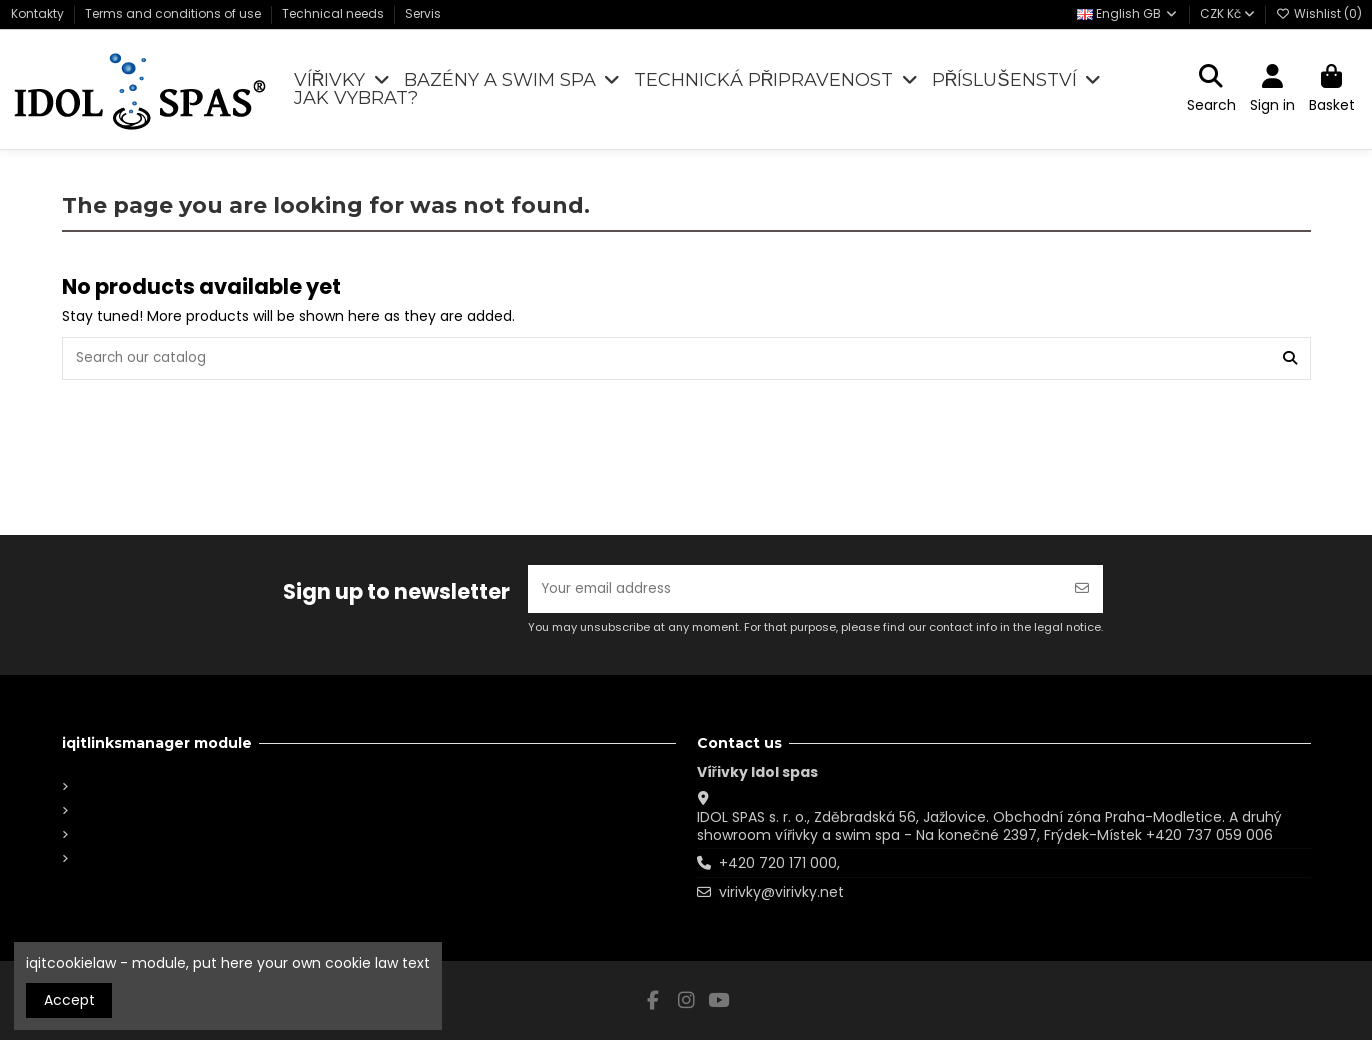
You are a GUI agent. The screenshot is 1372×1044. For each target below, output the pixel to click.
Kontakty (39, 13)
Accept (69, 1000)
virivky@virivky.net (781, 896)
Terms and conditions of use (174, 13)
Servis (423, 13)
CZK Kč (1227, 13)
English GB (1128, 13)
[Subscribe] (1082, 591)
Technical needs (334, 13)
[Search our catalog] (1290, 359)
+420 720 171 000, (779, 867)
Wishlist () (1319, 13)
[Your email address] (795, 591)
